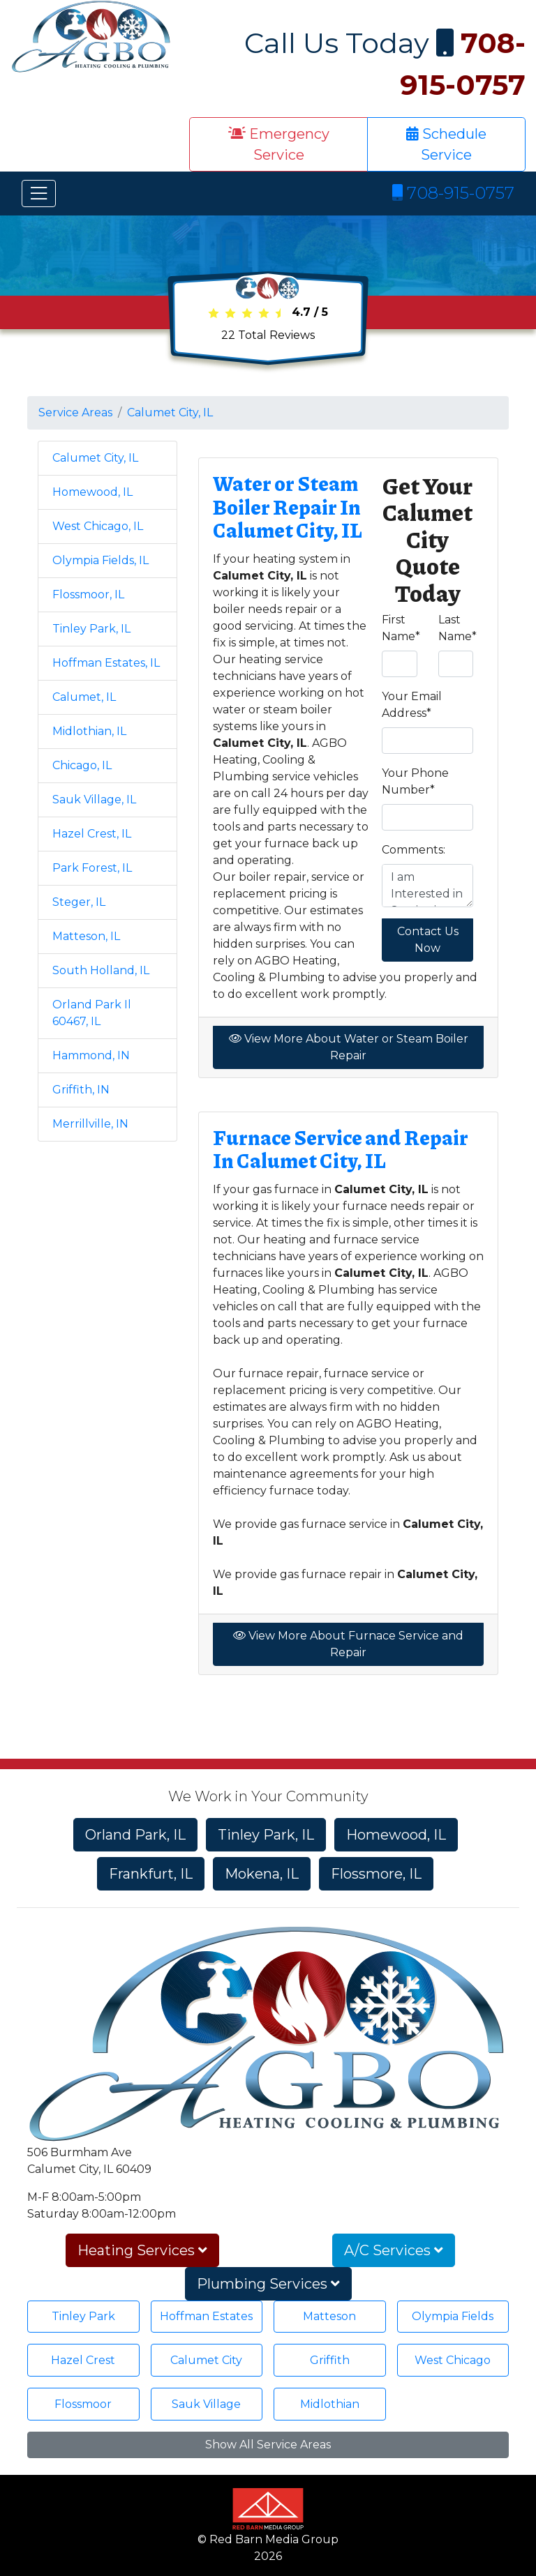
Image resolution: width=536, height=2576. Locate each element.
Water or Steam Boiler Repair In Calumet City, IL (287, 506)
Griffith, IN (81, 1089)
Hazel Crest (83, 2360)
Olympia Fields (452, 2316)
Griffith (330, 2360)
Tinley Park (83, 2316)
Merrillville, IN (90, 1123)
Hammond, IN (91, 1055)
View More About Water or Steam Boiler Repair (348, 1047)
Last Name (457, 628)
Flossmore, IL (376, 1873)
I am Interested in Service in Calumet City (427, 885)
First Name (401, 628)
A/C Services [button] (393, 2250)
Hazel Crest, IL (91, 833)
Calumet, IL (84, 697)
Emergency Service (278, 144)
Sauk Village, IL (94, 799)
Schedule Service (446, 144)
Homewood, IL (92, 492)
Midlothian (329, 2404)
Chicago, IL (82, 765)
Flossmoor (83, 2404)
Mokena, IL (262, 1873)
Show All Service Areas (268, 2444)
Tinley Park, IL (91, 628)
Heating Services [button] (142, 2250)
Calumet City (206, 2360)
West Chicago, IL (97, 526)
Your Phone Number (415, 781)
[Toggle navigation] (39, 193)
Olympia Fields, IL (100, 560)
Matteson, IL (86, 936)
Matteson (329, 2316)
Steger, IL (78, 902)
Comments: (413, 849)
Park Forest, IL (92, 867)
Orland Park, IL (135, 1834)
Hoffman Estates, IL (106, 662)
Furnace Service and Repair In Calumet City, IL (340, 1149)
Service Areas (75, 412)
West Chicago (453, 2360)
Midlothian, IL (89, 731)
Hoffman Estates (206, 2316)
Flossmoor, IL (88, 594)
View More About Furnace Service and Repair (348, 1644)
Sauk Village (206, 2404)
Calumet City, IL (170, 412)
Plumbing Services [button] (268, 2283)
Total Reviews (268, 335)
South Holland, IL (100, 970)
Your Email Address (412, 705)
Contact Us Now (428, 940)
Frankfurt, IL (151, 1873)
